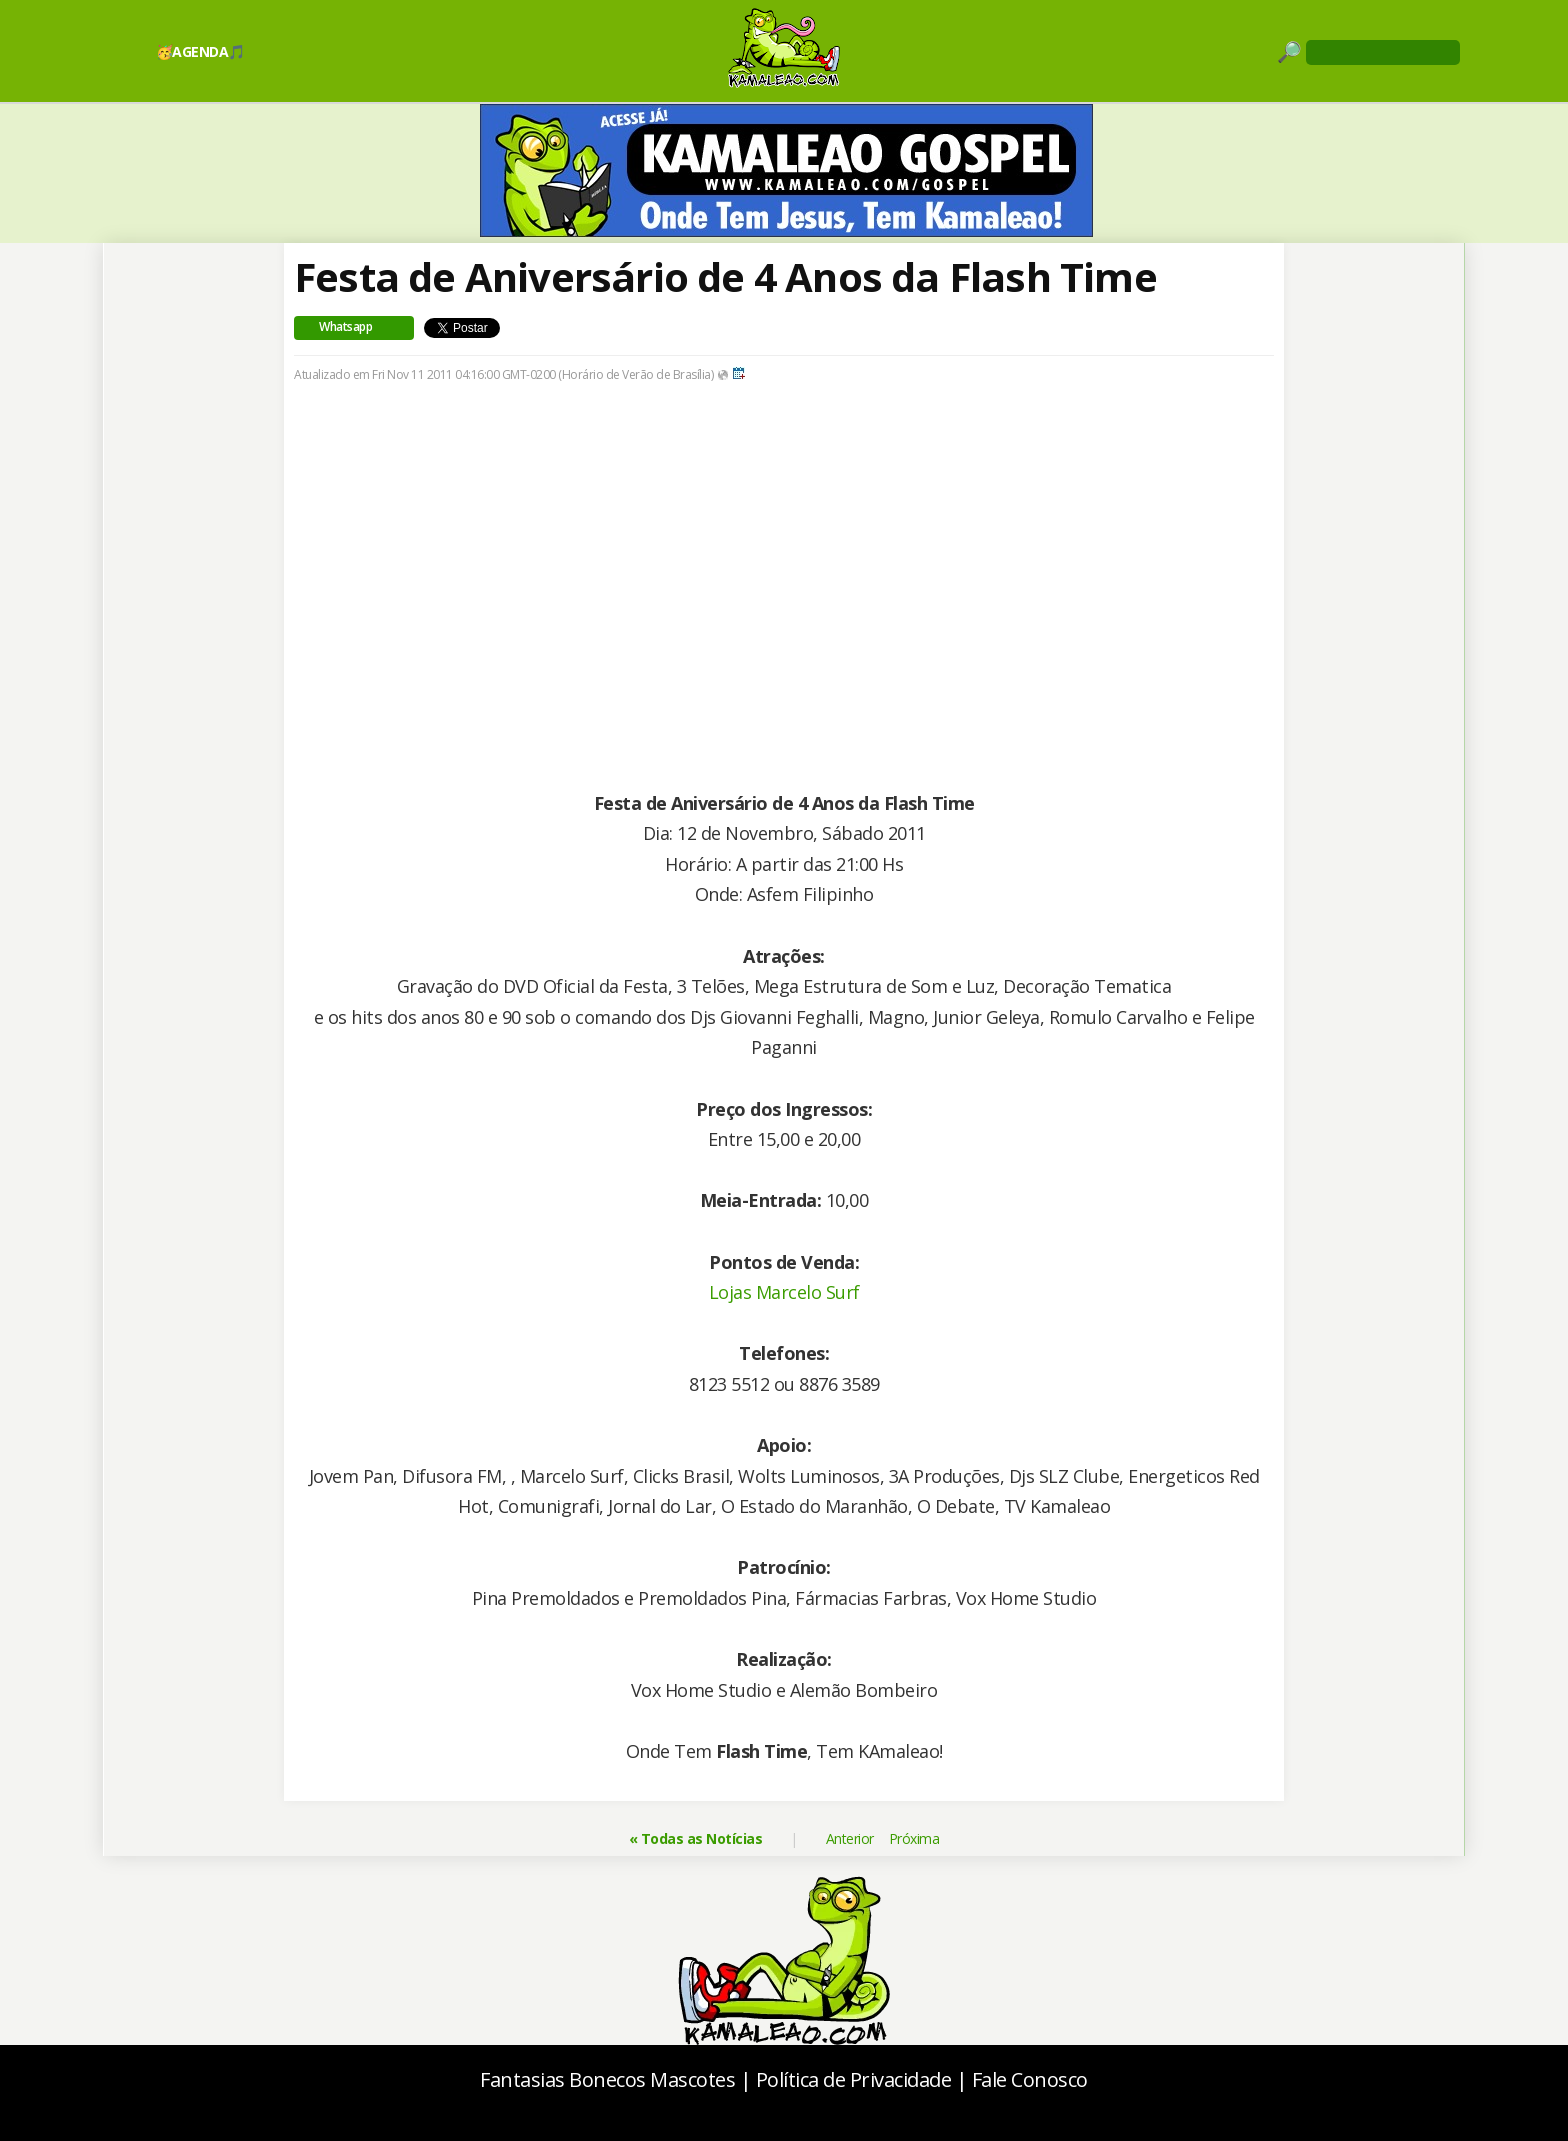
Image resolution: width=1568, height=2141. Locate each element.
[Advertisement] (784, 585)
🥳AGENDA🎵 (200, 51)
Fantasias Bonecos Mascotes (607, 2079)
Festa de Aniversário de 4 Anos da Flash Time (725, 276)
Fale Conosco (1030, 2079)
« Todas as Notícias (696, 1838)
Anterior (850, 1838)
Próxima (914, 1838)
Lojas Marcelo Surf (784, 1292)
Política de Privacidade (854, 2079)
